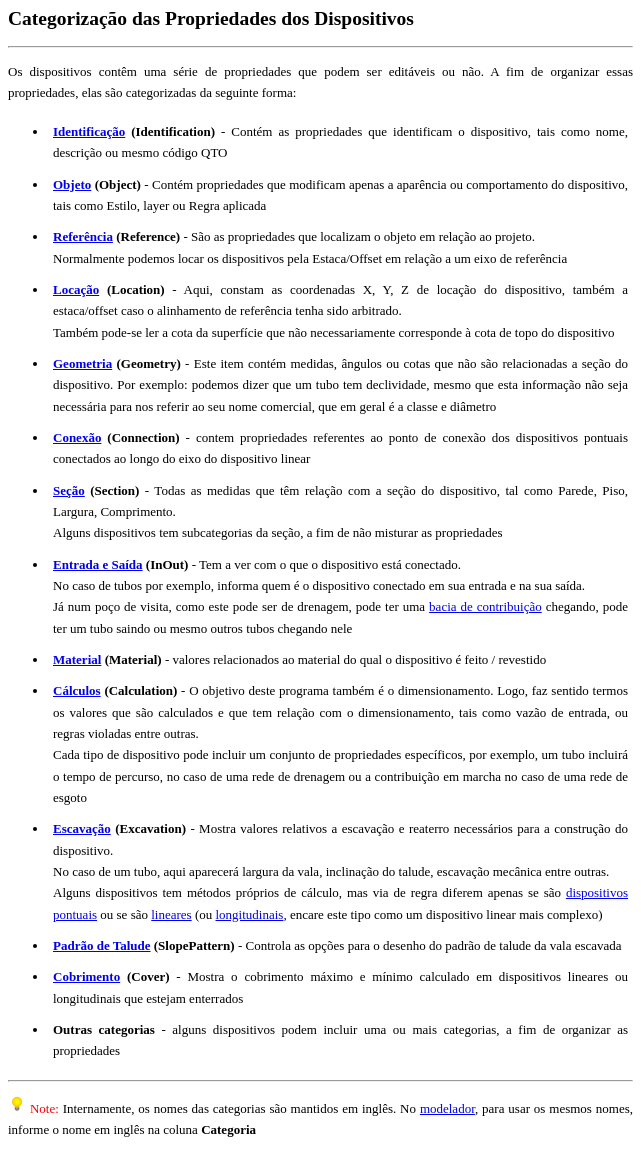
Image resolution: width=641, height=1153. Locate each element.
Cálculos (77, 690)
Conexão (77, 437)
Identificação (89, 131)
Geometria (82, 363)
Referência (83, 236)
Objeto (72, 184)
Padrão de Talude (102, 945)
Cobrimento (86, 976)
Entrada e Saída (98, 564)
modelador (447, 1108)
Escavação (82, 828)
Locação (76, 289)
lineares (171, 914)
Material (77, 659)
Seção (69, 490)
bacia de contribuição (485, 606)
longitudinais (250, 914)
